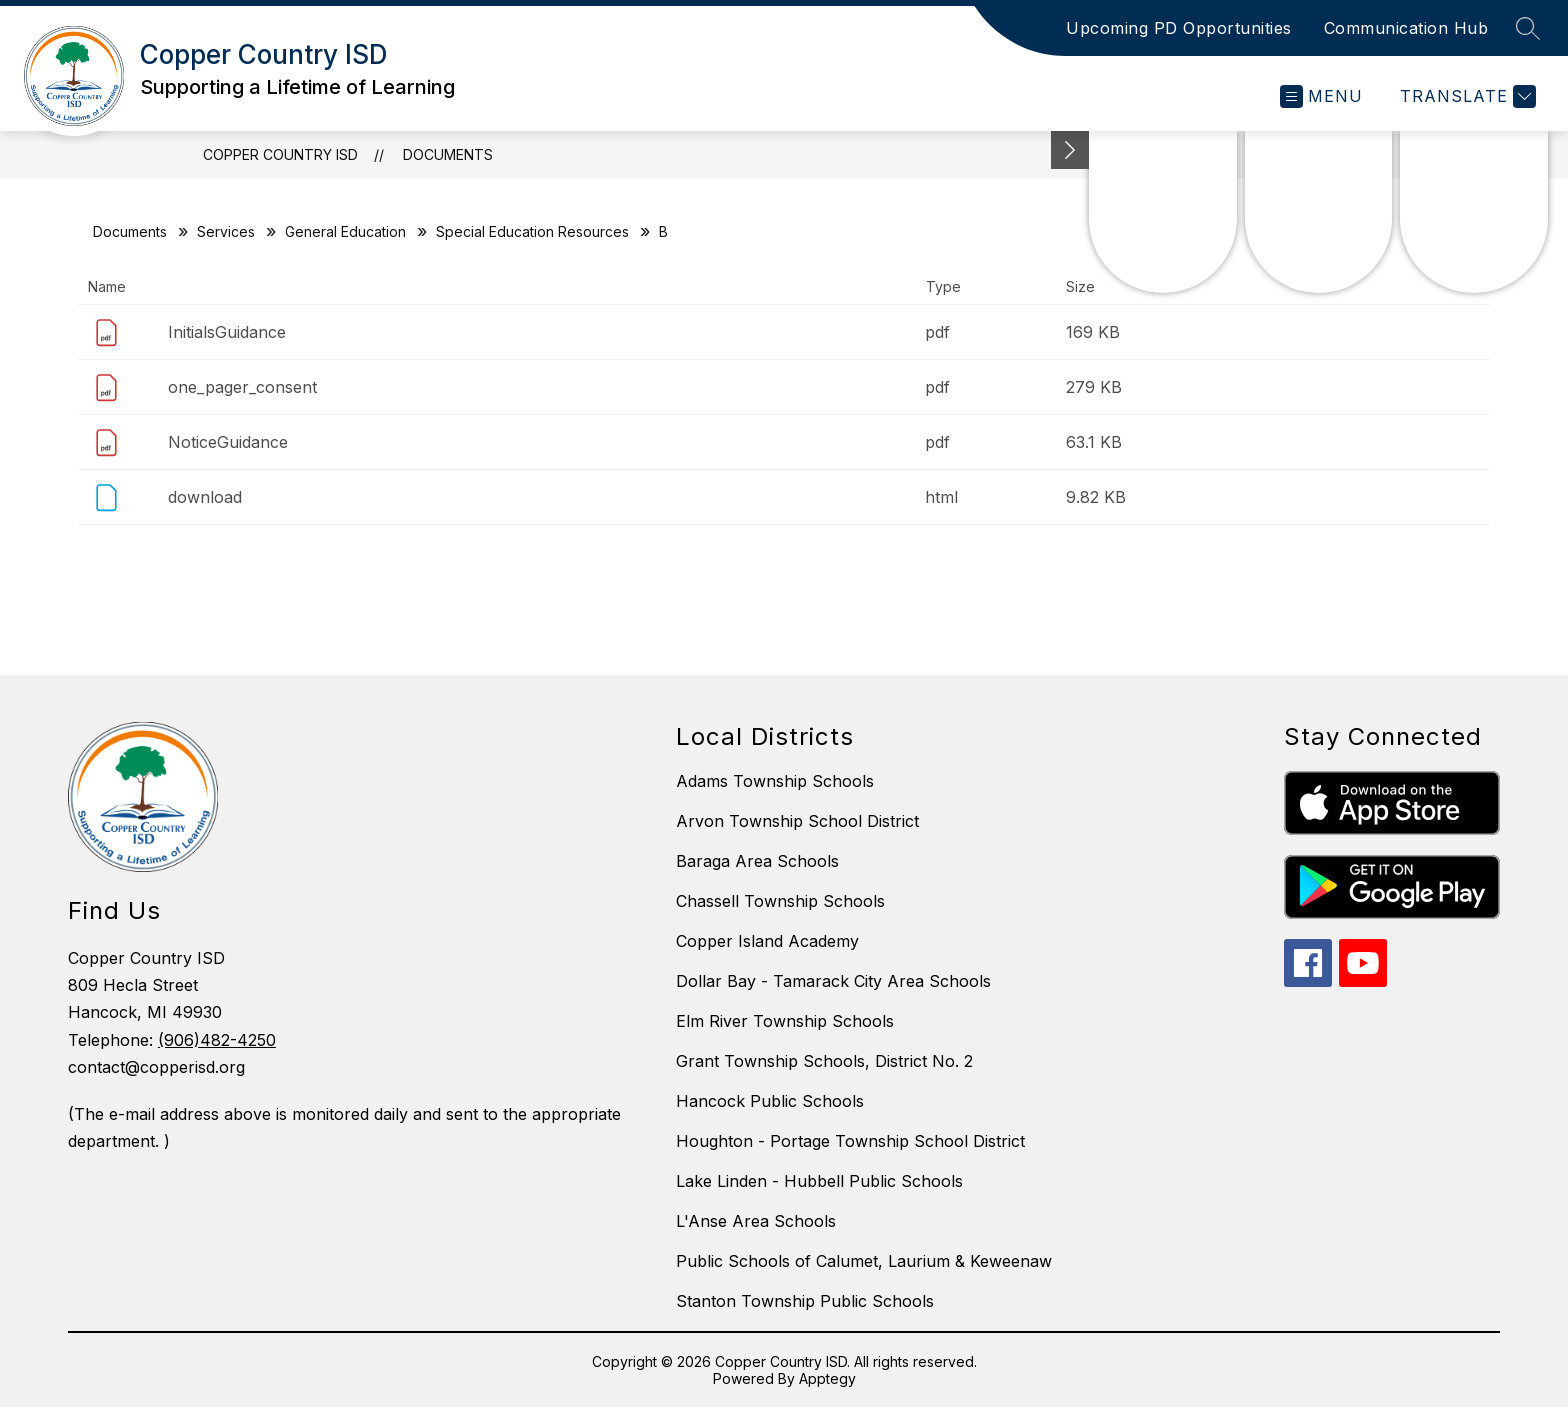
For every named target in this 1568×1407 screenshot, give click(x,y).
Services (226, 231)
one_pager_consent (242, 387)
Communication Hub (1406, 28)
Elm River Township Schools (785, 1021)
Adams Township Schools (775, 781)
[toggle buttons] (1070, 150)
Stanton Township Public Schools (805, 1301)
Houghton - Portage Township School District (850, 1141)
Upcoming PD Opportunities (1179, 28)
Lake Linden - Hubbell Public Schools (819, 1181)
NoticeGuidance (228, 442)
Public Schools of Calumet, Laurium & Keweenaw (864, 1261)
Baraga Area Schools (757, 861)
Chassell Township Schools (780, 901)
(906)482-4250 (217, 1040)
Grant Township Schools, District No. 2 (824, 1061)
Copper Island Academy (767, 941)
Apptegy (827, 1378)
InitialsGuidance (227, 332)
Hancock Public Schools (770, 1101)
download (205, 497)
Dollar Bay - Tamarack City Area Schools (833, 981)
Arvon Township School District (797, 821)
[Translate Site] (1465, 96)
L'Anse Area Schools (756, 1221)
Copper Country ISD (280, 154)
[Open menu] (1321, 96)
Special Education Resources (532, 231)
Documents (448, 154)
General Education (345, 231)
